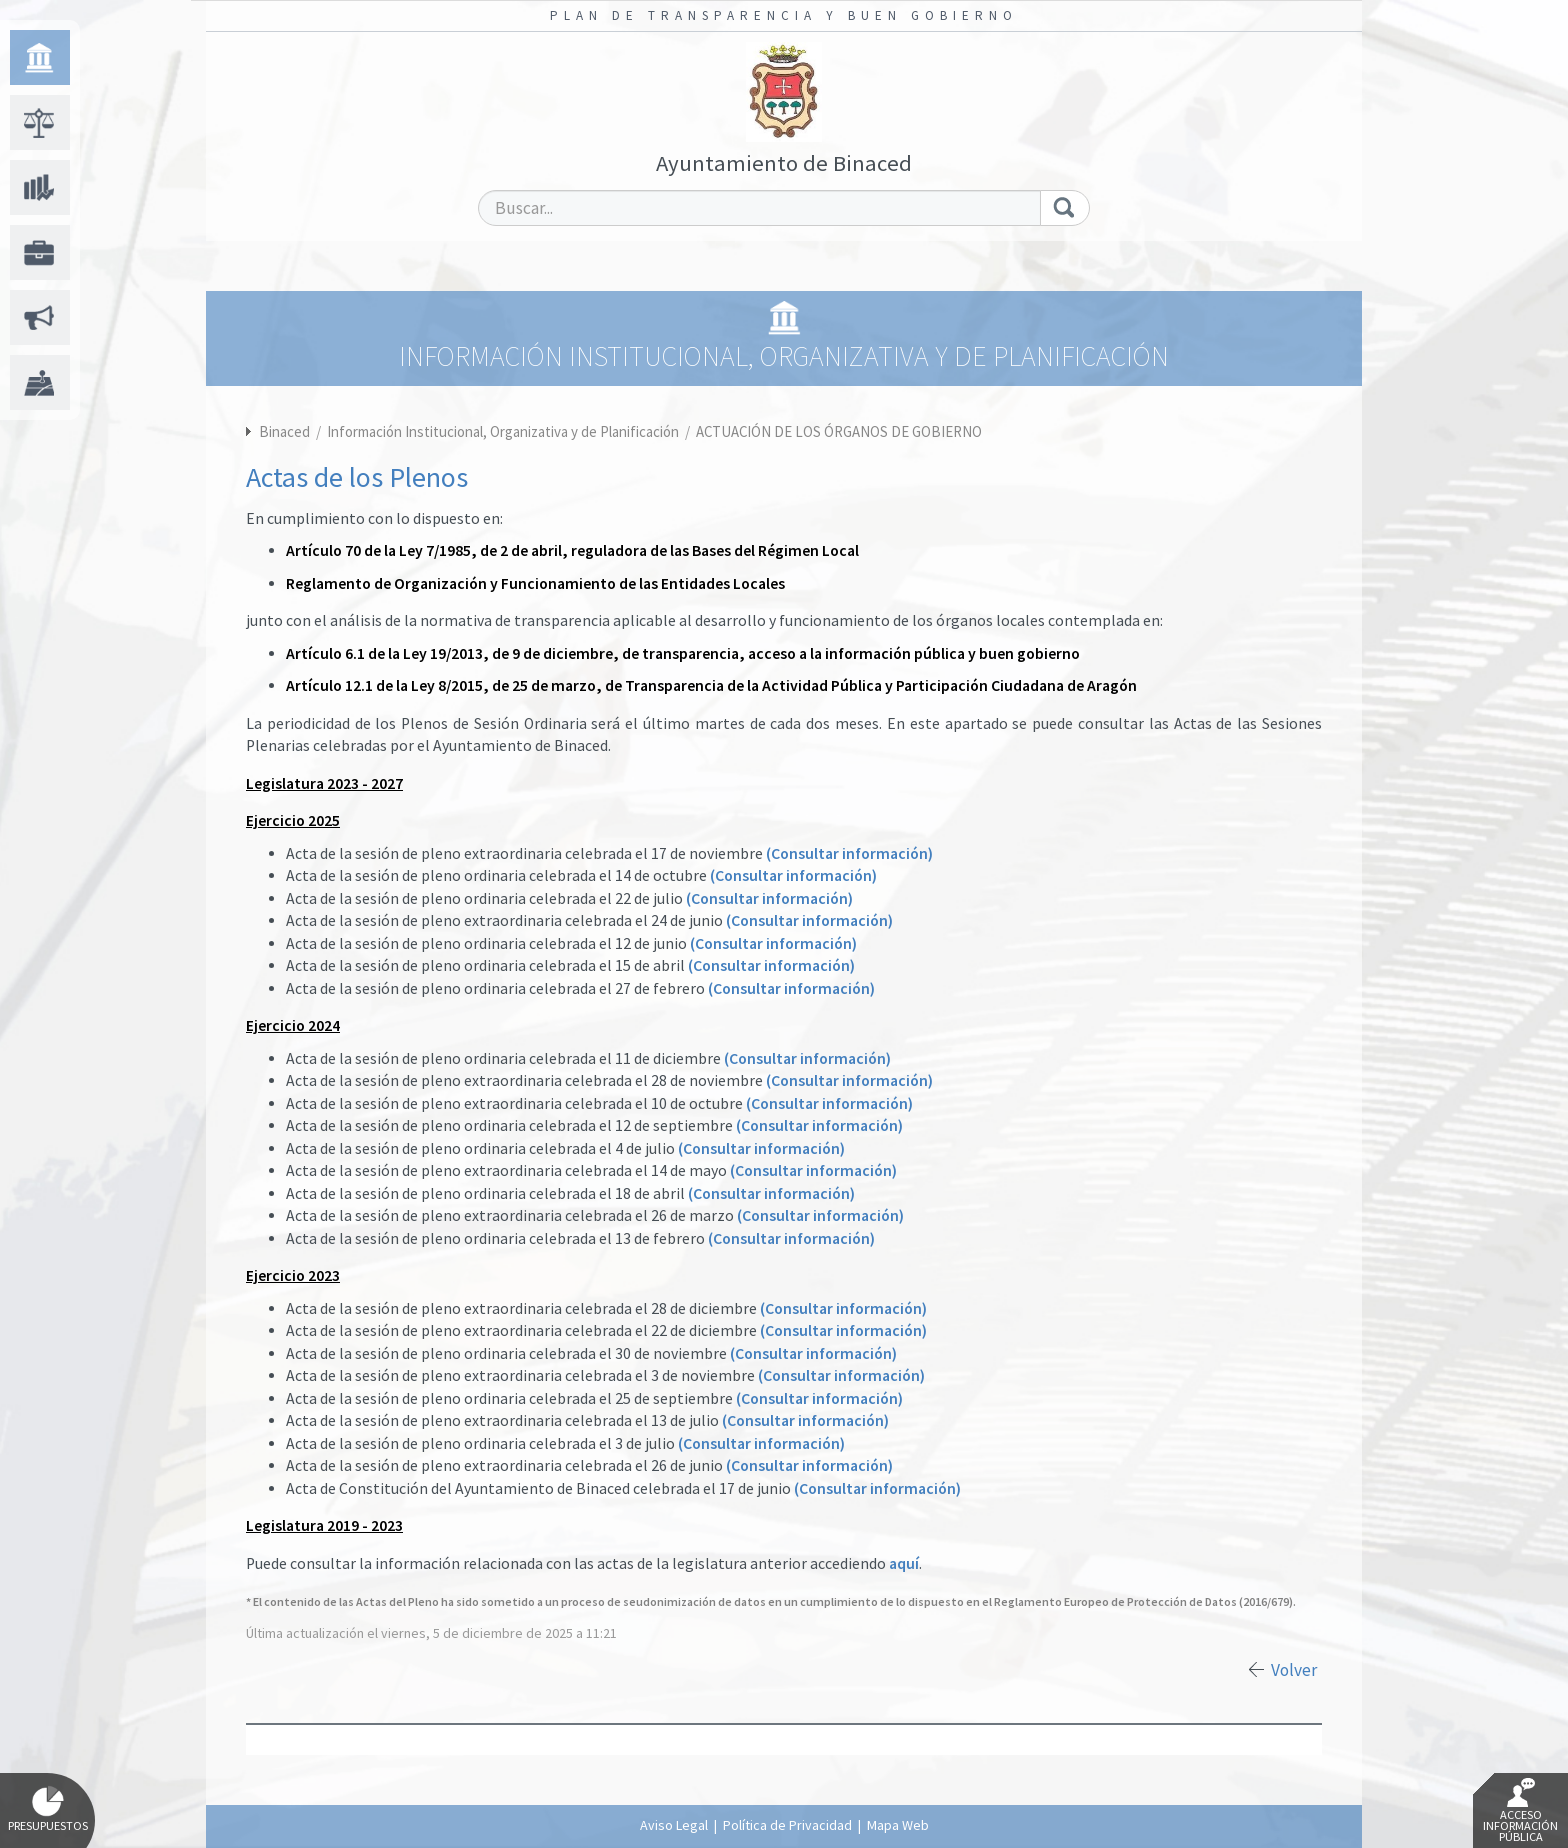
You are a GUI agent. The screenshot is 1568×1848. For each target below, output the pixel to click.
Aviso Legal (674, 1825)
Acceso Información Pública (1520, 1811)
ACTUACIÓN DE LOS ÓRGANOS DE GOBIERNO (839, 431)
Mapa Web (898, 1825)
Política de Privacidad (787, 1825)
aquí (904, 1563)
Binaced (284, 431)
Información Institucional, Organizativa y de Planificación (504, 431)
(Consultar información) (849, 853)
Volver (1294, 1670)
